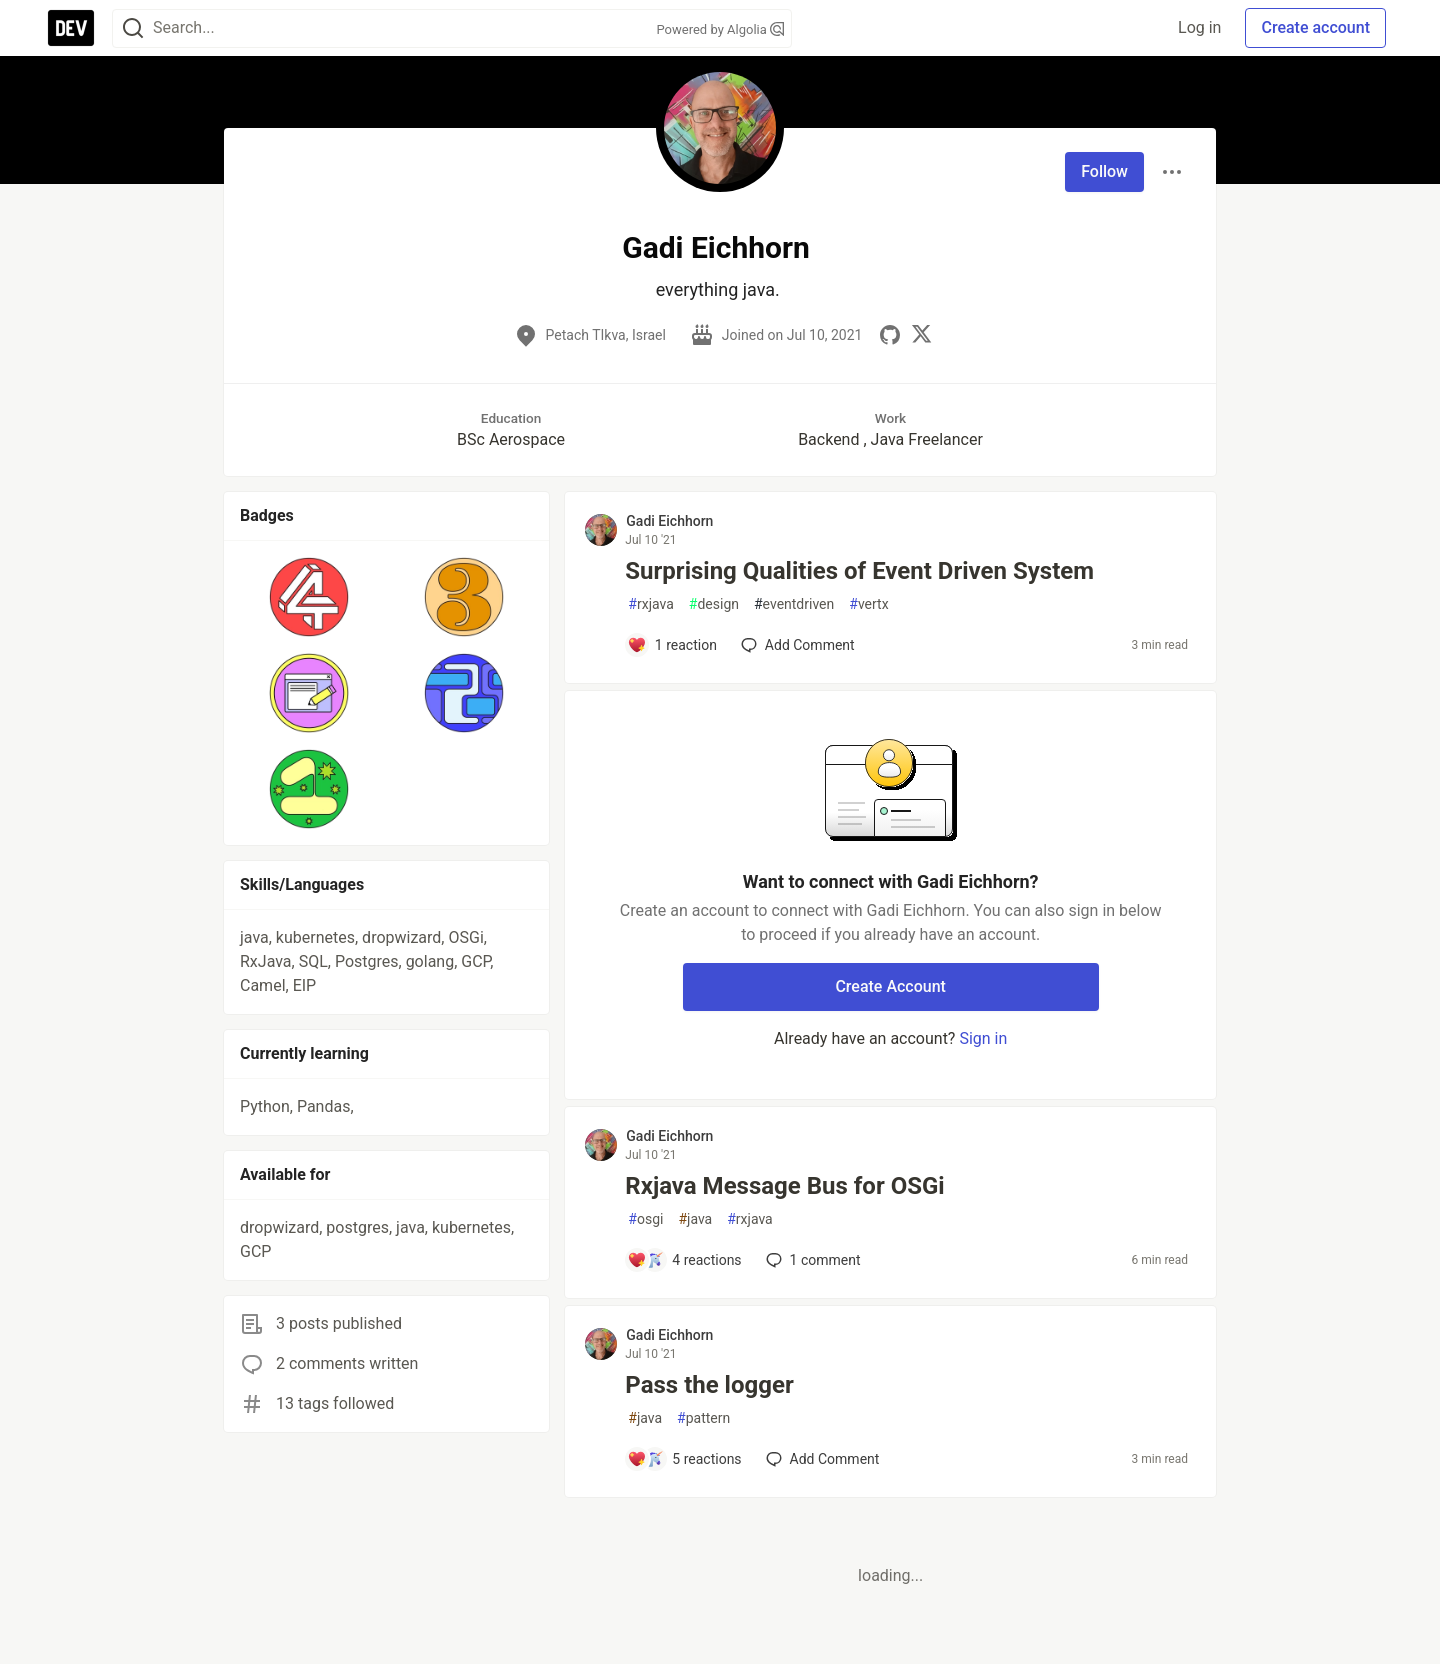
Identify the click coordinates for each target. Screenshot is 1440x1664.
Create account (1315, 27)
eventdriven (794, 604)
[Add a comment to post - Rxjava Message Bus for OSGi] (684, 1260)
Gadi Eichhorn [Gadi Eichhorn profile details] (669, 521)
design (714, 604)
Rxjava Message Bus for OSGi (784, 1186)
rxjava (650, 604)
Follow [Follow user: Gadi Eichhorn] (1104, 171)
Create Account (890, 986)
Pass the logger (709, 1385)
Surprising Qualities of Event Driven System (859, 571)
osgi (645, 1219)
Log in (1199, 27)
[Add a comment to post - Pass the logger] (684, 1459)
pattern (703, 1418)
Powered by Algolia (720, 29)
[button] (309, 597)
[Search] (133, 28)
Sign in (983, 1038)
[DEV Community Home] (71, 28)
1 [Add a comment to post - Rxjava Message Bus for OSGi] (811, 1260)
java (695, 1219)
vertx (868, 604)
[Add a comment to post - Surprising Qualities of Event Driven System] (672, 645)
